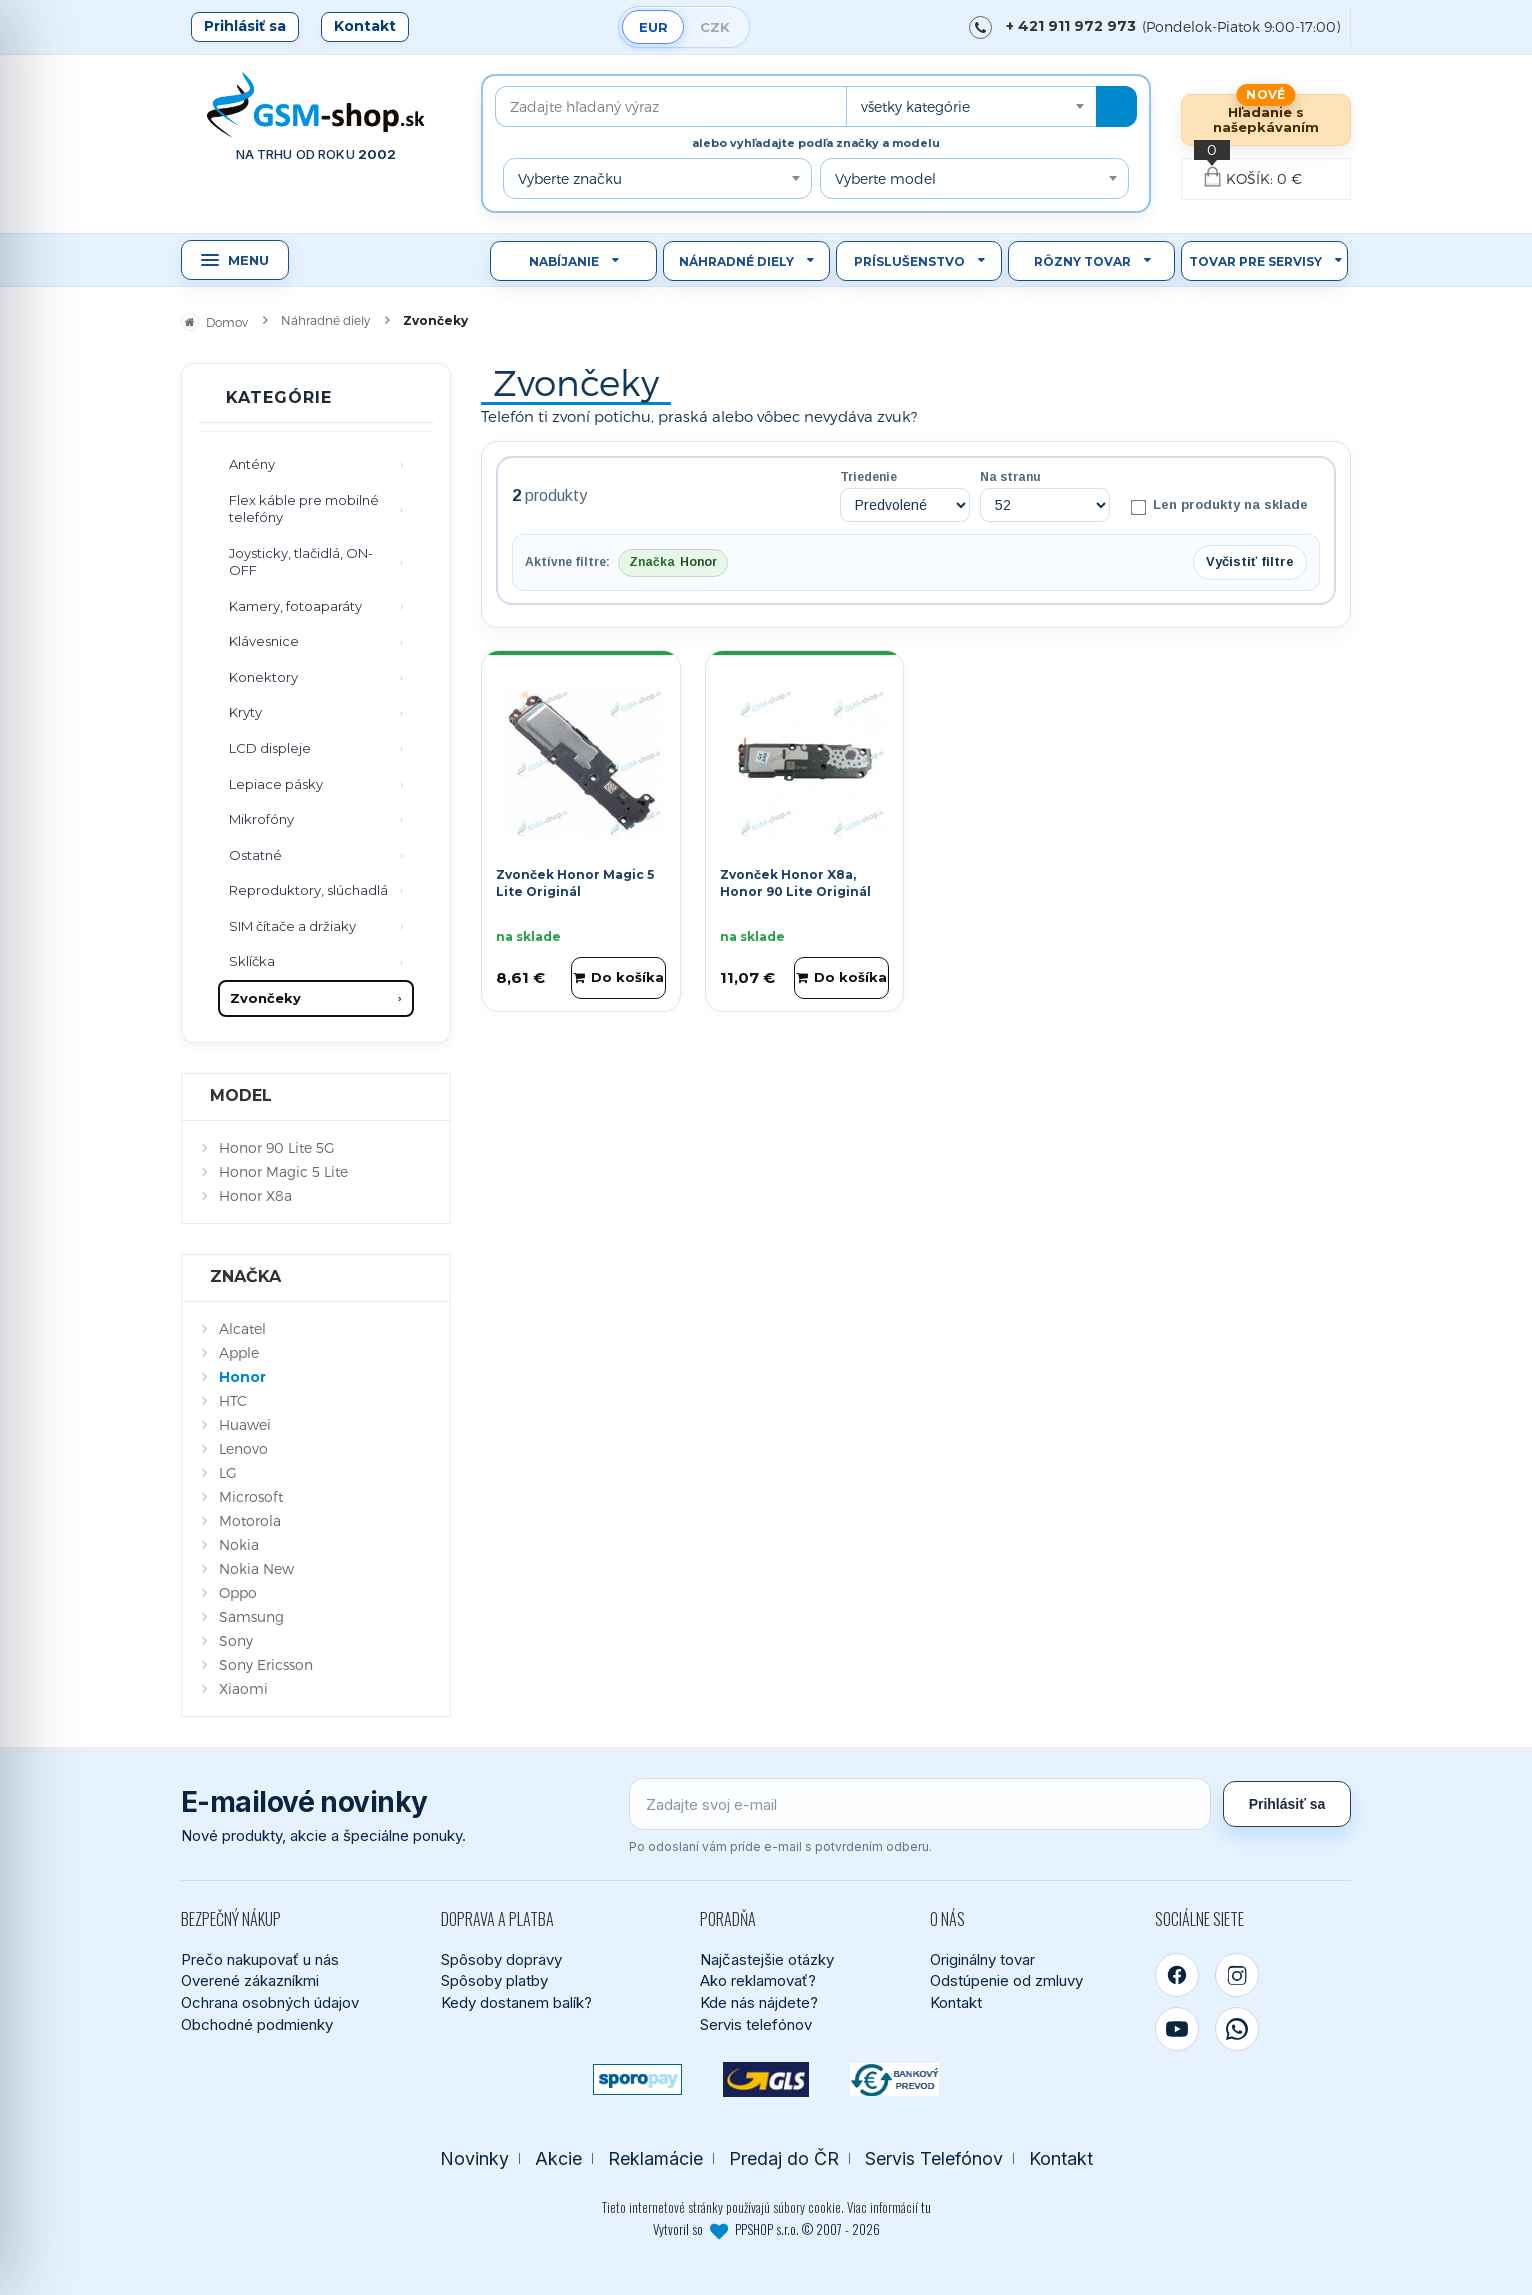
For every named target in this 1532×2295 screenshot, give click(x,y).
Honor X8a (255, 1195)
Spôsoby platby (494, 1980)
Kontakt (365, 26)
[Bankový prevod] (894, 2079)
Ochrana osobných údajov (270, 2002)
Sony (236, 1640)
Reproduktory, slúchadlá (308, 890)
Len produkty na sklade (1219, 506)
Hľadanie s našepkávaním (1266, 119)
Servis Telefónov (934, 2158)
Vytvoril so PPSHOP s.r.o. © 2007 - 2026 (766, 2229)
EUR (653, 27)
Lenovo (243, 1448)
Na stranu (1010, 477)
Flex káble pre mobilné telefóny (304, 509)
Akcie (558, 2158)
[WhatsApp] (1237, 2029)
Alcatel (242, 1328)
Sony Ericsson (266, 1664)
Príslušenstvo (909, 261)
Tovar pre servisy (1255, 261)
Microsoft (251, 1496)
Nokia (239, 1544)
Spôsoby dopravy (501, 1959)
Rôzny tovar (1082, 261)
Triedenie (868, 477)
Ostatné (255, 855)
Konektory (263, 677)
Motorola (250, 1520)
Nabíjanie (564, 261)
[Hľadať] (1116, 106)
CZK (715, 27)
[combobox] (971, 106)
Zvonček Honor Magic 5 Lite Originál (575, 883)
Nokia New (256, 1568)
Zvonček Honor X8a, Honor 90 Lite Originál (795, 883)
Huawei (245, 1424)
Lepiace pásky (276, 784)
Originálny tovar (982, 1959)
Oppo (238, 1592)
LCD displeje (270, 748)
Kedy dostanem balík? (516, 2002)
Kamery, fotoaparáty (295, 606)
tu (926, 2207)
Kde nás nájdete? (759, 2002)
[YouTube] (1177, 2029)
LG (228, 1472)
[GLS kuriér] (766, 2079)
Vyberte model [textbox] (885, 178)
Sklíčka (252, 961)
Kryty (245, 712)
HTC (233, 1400)
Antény (252, 464)
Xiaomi (243, 1688)
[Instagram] (1237, 1975)
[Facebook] (1177, 1975)
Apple (239, 1352)
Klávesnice (264, 641)
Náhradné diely (736, 261)
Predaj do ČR (784, 2158)
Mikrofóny (261, 819)
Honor (242, 1377)
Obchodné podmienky (257, 2024)
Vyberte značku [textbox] (570, 178)
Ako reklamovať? (758, 1980)
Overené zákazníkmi (250, 1980)
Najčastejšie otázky (767, 1959)
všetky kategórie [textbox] (915, 106)
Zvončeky (265, 998)
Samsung (251, 1616)
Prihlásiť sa (245, 26)
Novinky (474, 2158)
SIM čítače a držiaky (292, 926)
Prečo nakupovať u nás (260, 1959)
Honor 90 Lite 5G (277, 1147)
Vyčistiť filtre (1250, 561)
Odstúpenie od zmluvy (1006, 1980)
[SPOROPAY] (637, 2079)
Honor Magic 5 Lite (283, 1171)
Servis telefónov (756, 2024)
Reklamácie (655, 2158)
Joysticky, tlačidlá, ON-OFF (301, 562)
